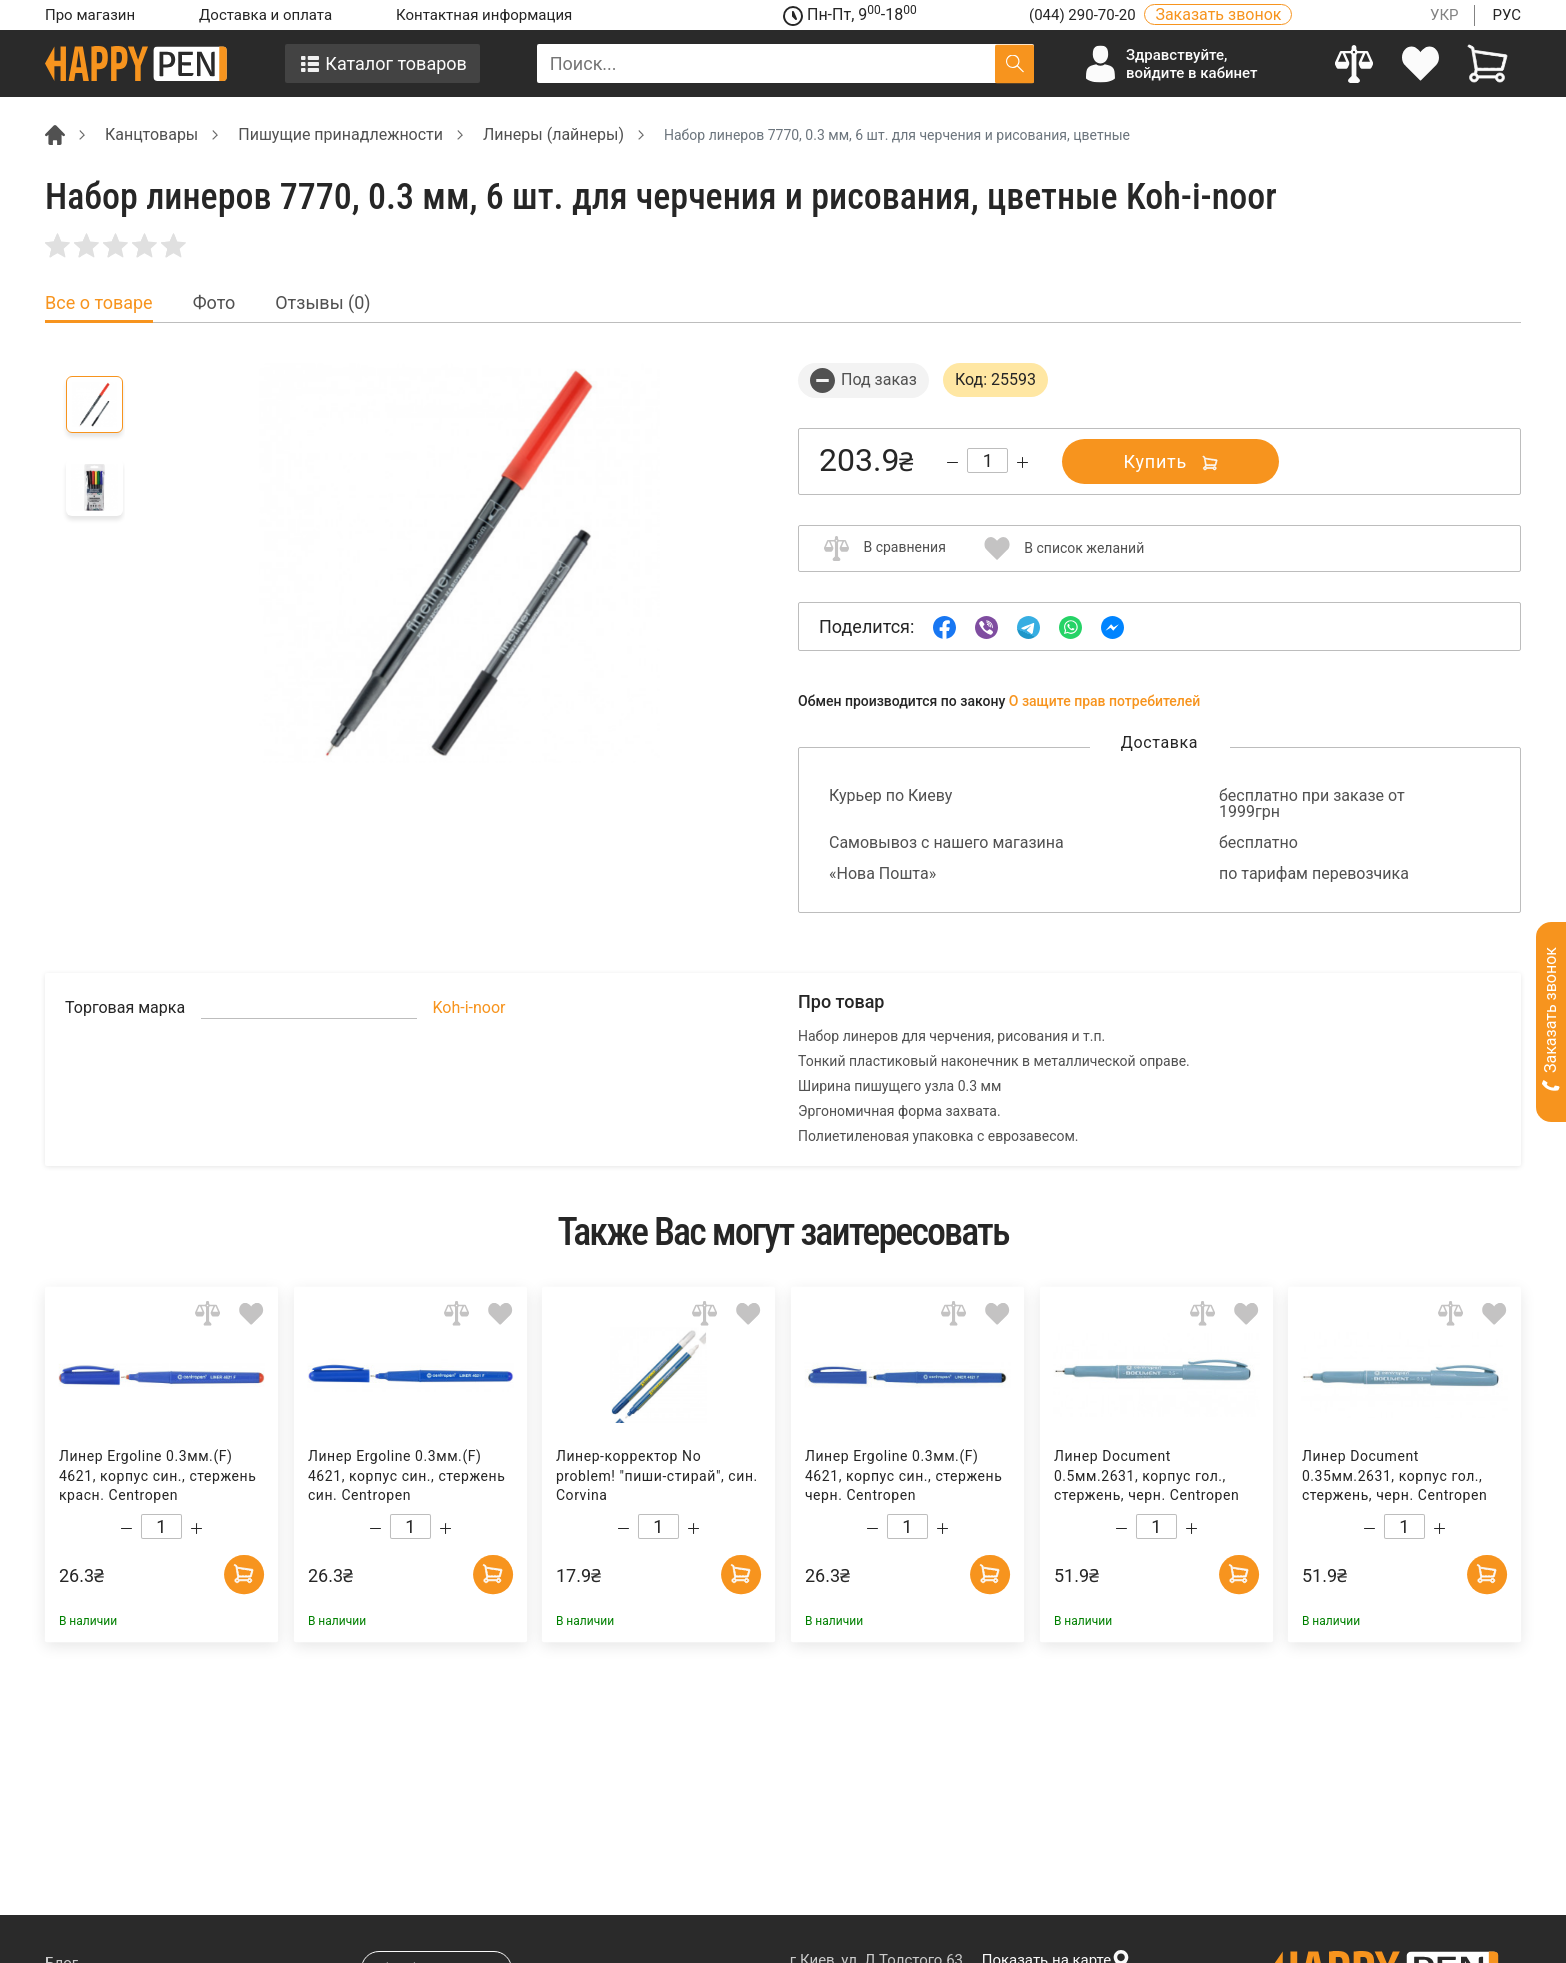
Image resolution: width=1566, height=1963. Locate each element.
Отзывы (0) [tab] (322, 303)
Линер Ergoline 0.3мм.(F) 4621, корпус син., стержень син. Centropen (406, 1475)
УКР (1444, 15)
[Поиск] (1014, 63)
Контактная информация (484, 15)
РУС (1506, 15)
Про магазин (90, 15)
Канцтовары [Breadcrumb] (151, 134)
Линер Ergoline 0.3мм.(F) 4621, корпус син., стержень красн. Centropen (157, 1475)
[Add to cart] (244, 1574)
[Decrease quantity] (952, 462)
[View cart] (1487, 63)
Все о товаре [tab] (99, 303)
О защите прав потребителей (1105, 701)
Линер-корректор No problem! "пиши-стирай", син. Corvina (657, 1475)
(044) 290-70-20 (1084, 15)
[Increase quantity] (1022, 462)
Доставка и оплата (265, 15)
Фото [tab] (214, 303)
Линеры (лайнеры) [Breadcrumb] (553, 134)
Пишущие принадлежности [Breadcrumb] (340, 134)
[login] (1421, 63)
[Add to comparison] (207, 1312)
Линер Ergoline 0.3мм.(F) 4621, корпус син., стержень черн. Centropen (903, 1475)
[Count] (987, 460)
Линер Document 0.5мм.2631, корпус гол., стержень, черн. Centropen (1146, 1475)
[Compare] (1354, 63)
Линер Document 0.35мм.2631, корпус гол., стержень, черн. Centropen (1394, 1475)
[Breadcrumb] (55, 133)
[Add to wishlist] (251, 1312)
